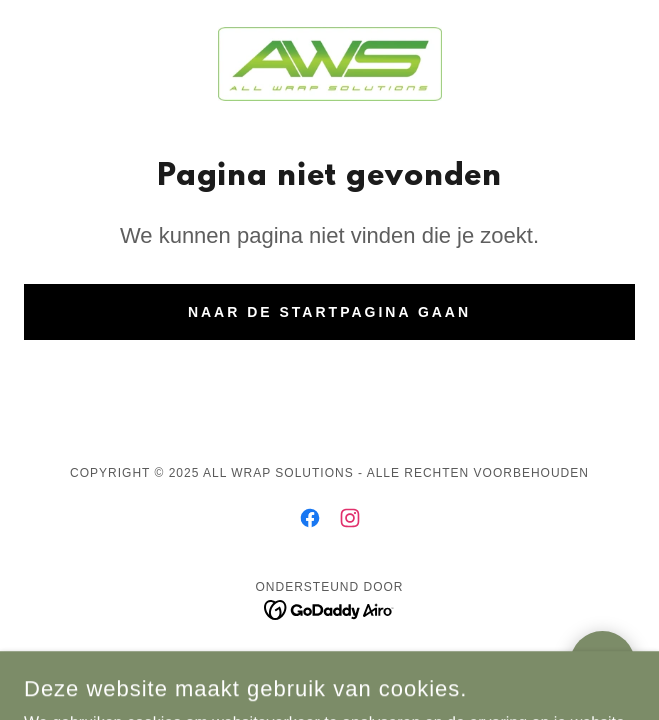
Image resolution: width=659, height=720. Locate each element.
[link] (330, 64)
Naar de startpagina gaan (329, 312)
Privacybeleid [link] (329, 664)
